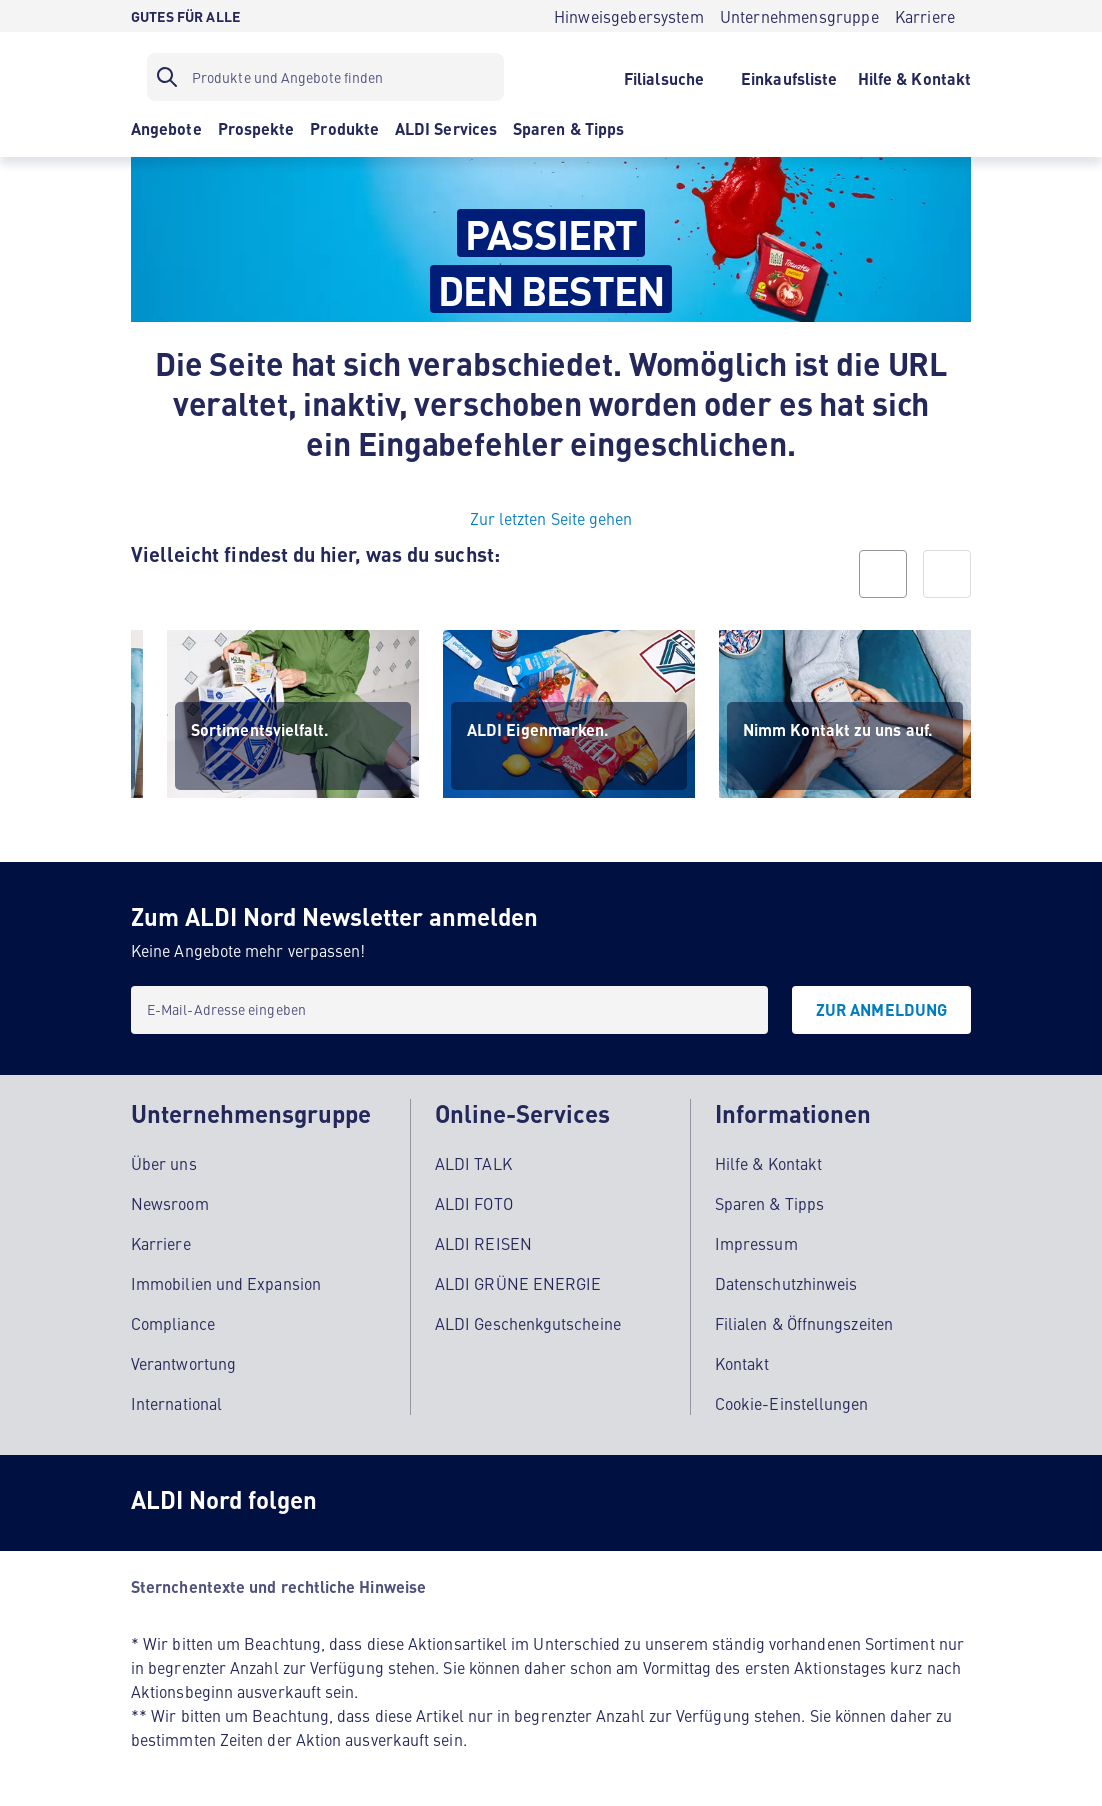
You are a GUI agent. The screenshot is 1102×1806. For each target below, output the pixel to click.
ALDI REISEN (483, 1242)
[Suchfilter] (325, 77)
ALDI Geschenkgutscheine (528, 1322)
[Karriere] (925, 16)
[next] (947, 574)
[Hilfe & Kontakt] (914, 77)
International (176, 1402)
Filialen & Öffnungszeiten (804, 1322)
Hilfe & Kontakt (768, 1162)
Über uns (164, 1162)
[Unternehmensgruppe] (799, 16)
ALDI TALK (473, 1162)
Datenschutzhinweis (786, 1282)
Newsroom (170, 1202)
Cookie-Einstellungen (792, 1402)
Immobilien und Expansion (226, 1282)
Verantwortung (183, 1362)
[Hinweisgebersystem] (629, 16)
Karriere (161, 1242)
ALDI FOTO (474, 1202)
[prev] (883, 574)
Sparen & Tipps (769, 1202)
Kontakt (742, 1362)
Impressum (756, 1242)
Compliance (173, 1322)
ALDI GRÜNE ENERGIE (518, 1282)
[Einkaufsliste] (789, 77)
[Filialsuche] (663, 77)
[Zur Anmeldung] (881, 1010)
